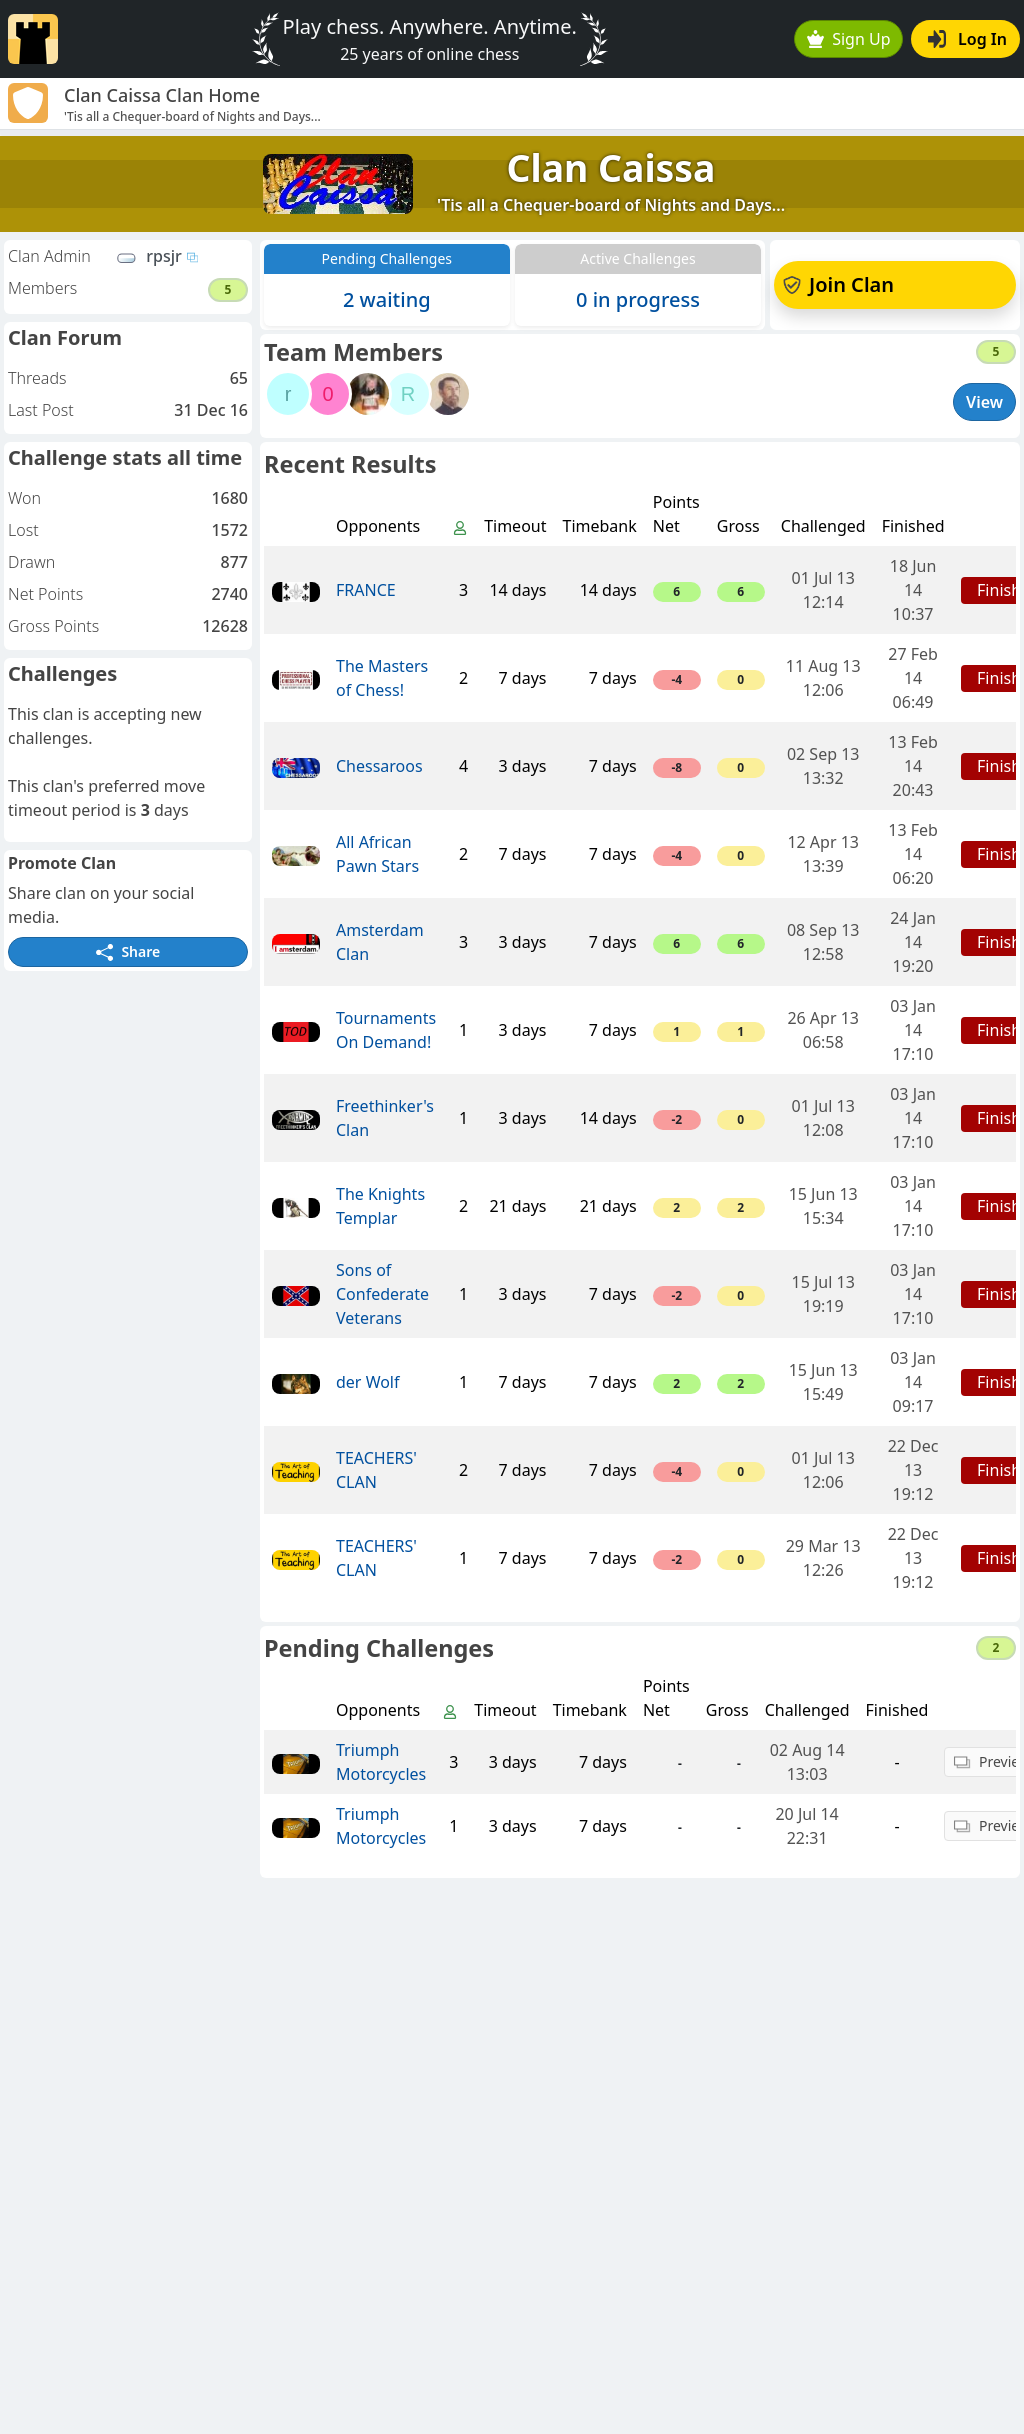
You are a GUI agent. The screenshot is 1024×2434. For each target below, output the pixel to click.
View (984, 402)
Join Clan (838, 284)
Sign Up (849, 39)
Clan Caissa (611, 167)
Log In (967, 39)
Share (128, 951)
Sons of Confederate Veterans (382, 1294)
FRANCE (366, 590)
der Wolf (368, 1382)
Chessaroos (379, 766)
